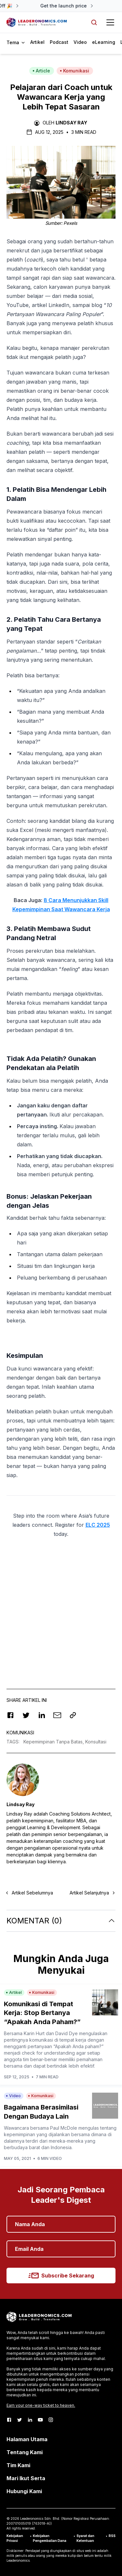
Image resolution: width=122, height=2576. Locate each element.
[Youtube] (40, 2419)
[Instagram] (50, 2419)
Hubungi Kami (24, 2491)
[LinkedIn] (30, 2419)
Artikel (37, 42)
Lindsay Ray (71, 122)
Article (41, 70)
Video (80, 42)
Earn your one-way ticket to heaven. (41, 2405)
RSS (112, 2536)
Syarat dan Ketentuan (85, 2538)
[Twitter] (19, 2419)
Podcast (59, 42)
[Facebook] (9, 2419)
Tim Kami (18, 2465)
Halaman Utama (27, 2439)
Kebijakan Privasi (15, 2538)
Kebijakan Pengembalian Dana (49, 2538)
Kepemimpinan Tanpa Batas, (54, 1741)
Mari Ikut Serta (26, 2478)
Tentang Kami (25, 2452)
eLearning (103, 42)
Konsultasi (95, 1741)
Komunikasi (74, 70)
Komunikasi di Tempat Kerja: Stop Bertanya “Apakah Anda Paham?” (42, 2013)
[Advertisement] (61, 1607)
